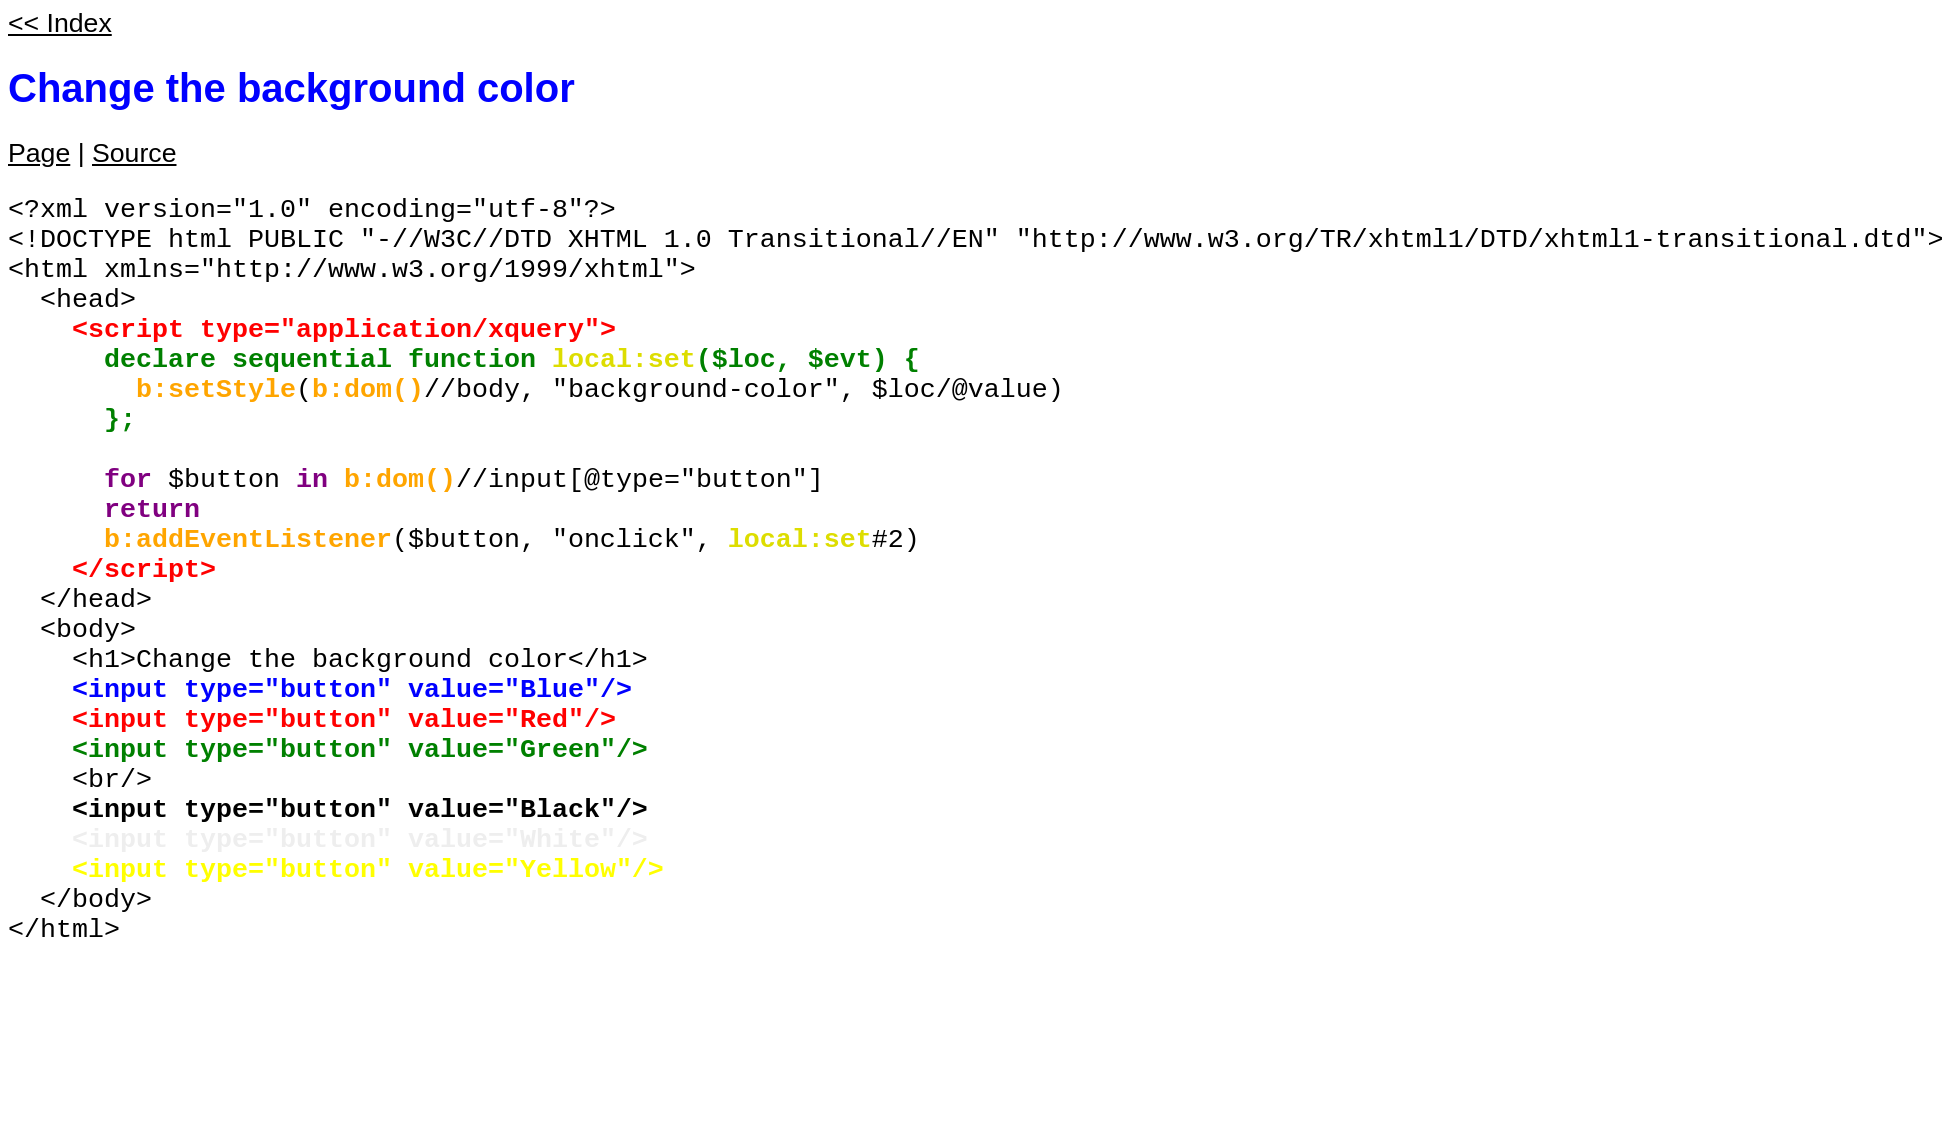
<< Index (60, 23)
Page (39, 153)
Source (134, 153)
